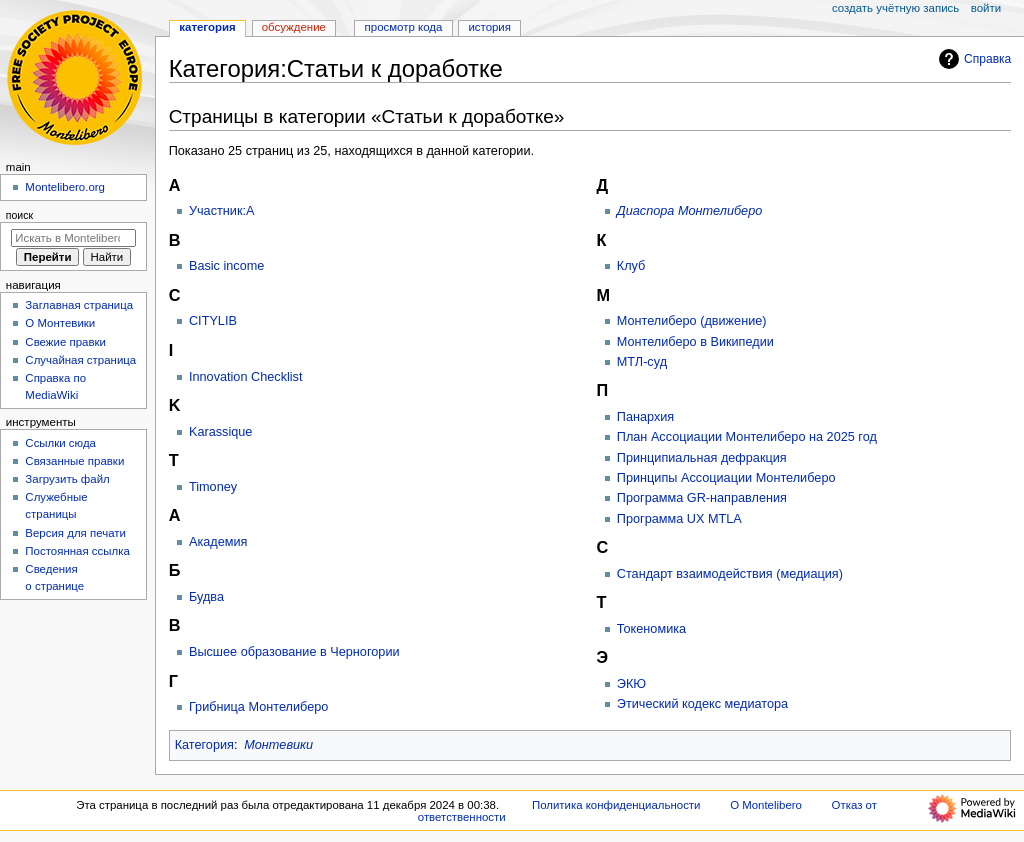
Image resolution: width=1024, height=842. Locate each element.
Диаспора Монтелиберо (689, 211)
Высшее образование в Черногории (294, 652)
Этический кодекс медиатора (702, 704)
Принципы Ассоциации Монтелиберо (726, 478)
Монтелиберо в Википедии (695, 342)
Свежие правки (65, 342)
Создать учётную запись (895, 8)
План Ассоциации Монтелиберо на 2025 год (747, 437)
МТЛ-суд (642, 362)
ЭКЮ (631, 684)
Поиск (19, 215)
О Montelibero (766, 805)
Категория (204, 745)
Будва (206, 597)
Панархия (645, 417)
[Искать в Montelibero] (73, 238)
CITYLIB (213, 321)
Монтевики (278, 745)
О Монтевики (60, 323)
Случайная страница (80, 360)
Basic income (226, 266)
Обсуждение (294, 27)
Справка (972, 59)
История (489, 27)
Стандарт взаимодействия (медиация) (730, 574)
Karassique (220, 432)
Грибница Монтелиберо (258, 707)
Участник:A (222, 211)
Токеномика (651, 629)
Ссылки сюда (60, 443)
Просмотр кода (404, 27)
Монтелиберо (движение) (692, 321)
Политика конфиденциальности (616, 805)
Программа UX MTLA (679, 519)
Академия (218, 542)
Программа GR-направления (702, 498)
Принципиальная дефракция (702, 458)
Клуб (631, 266)
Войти (986, 8)
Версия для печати (75, 533)
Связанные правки (74, 461)
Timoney (213, 487)
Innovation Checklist (246, 377)
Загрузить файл (67, 479)
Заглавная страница (79, 305)
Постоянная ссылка (77, 551)
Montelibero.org (65, 187)
